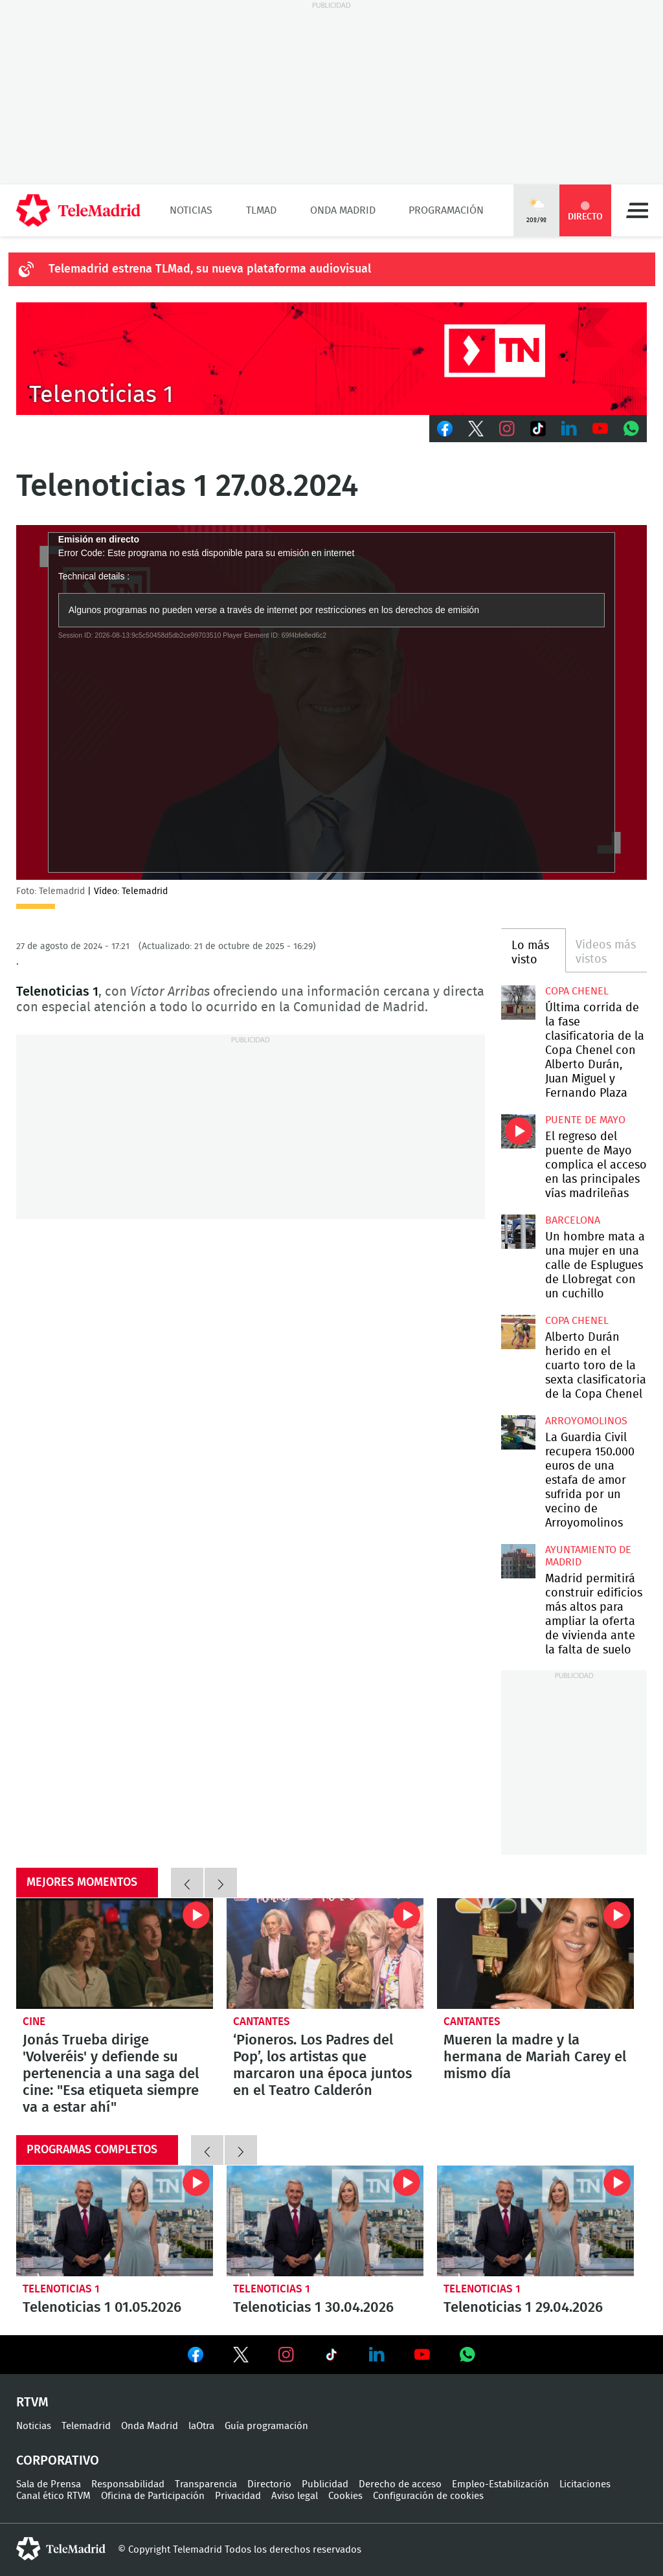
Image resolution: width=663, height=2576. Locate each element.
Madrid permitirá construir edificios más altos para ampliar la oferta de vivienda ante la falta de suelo (518, 1561)
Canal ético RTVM (53, 2496)
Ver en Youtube (422, 2355)
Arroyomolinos (586, 1421)
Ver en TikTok (331, 2357)
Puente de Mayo (585, 1120)
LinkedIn (569, 428)
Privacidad (238, 2496)
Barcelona (572, 1220)
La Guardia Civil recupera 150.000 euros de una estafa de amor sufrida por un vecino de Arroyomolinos (518, 1432)
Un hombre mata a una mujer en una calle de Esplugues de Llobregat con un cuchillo (518, 1231)
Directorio (269, 2484)
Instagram (507, 428)
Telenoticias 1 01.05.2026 (114, 2221)
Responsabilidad (127, 2484)
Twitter (475, 428)
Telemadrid (86, 2426)
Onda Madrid (343, 210)
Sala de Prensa (48, 2484)
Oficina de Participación (153, 2496)
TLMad (261, 210)
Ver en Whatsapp (467, 2355)
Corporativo (57, 2460)
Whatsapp (631, 428)
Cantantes (261, 2021)
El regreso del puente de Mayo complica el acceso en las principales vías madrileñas (518, 1131)
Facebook (444, 428)
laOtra (201, 2426)
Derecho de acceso (400, 2484)
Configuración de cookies (428, 2496)
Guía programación (266, 2426)
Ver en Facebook (195, 2357)
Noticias (191, 210)
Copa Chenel (577, 991)
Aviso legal (294, 2496)
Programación (446, 210)
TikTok (538, 428)
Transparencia (206, 2484)
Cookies (345, 2496)
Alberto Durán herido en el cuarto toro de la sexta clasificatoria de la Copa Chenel (518, 1332)
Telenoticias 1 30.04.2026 (325, 2221)
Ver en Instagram (286, 2355)
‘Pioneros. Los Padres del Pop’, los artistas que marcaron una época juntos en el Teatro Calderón (325, 1953)
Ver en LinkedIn (377, 2355)
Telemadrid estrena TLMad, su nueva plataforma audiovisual (210, 269)
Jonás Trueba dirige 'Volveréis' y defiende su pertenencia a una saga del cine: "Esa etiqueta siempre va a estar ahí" (114, 1953)
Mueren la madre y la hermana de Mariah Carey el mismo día (535, 1953)
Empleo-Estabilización (500, 2484)
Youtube (600, 428)
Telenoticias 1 (61, 2288)
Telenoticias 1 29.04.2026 (535, 2221)
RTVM (32, 2402)
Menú (637, 210)
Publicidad (325, 2484)
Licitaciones (585, 2484)
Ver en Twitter (241, 2357)
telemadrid (61, 2549)
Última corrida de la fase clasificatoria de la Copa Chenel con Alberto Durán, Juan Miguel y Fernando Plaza (518, 1002)
